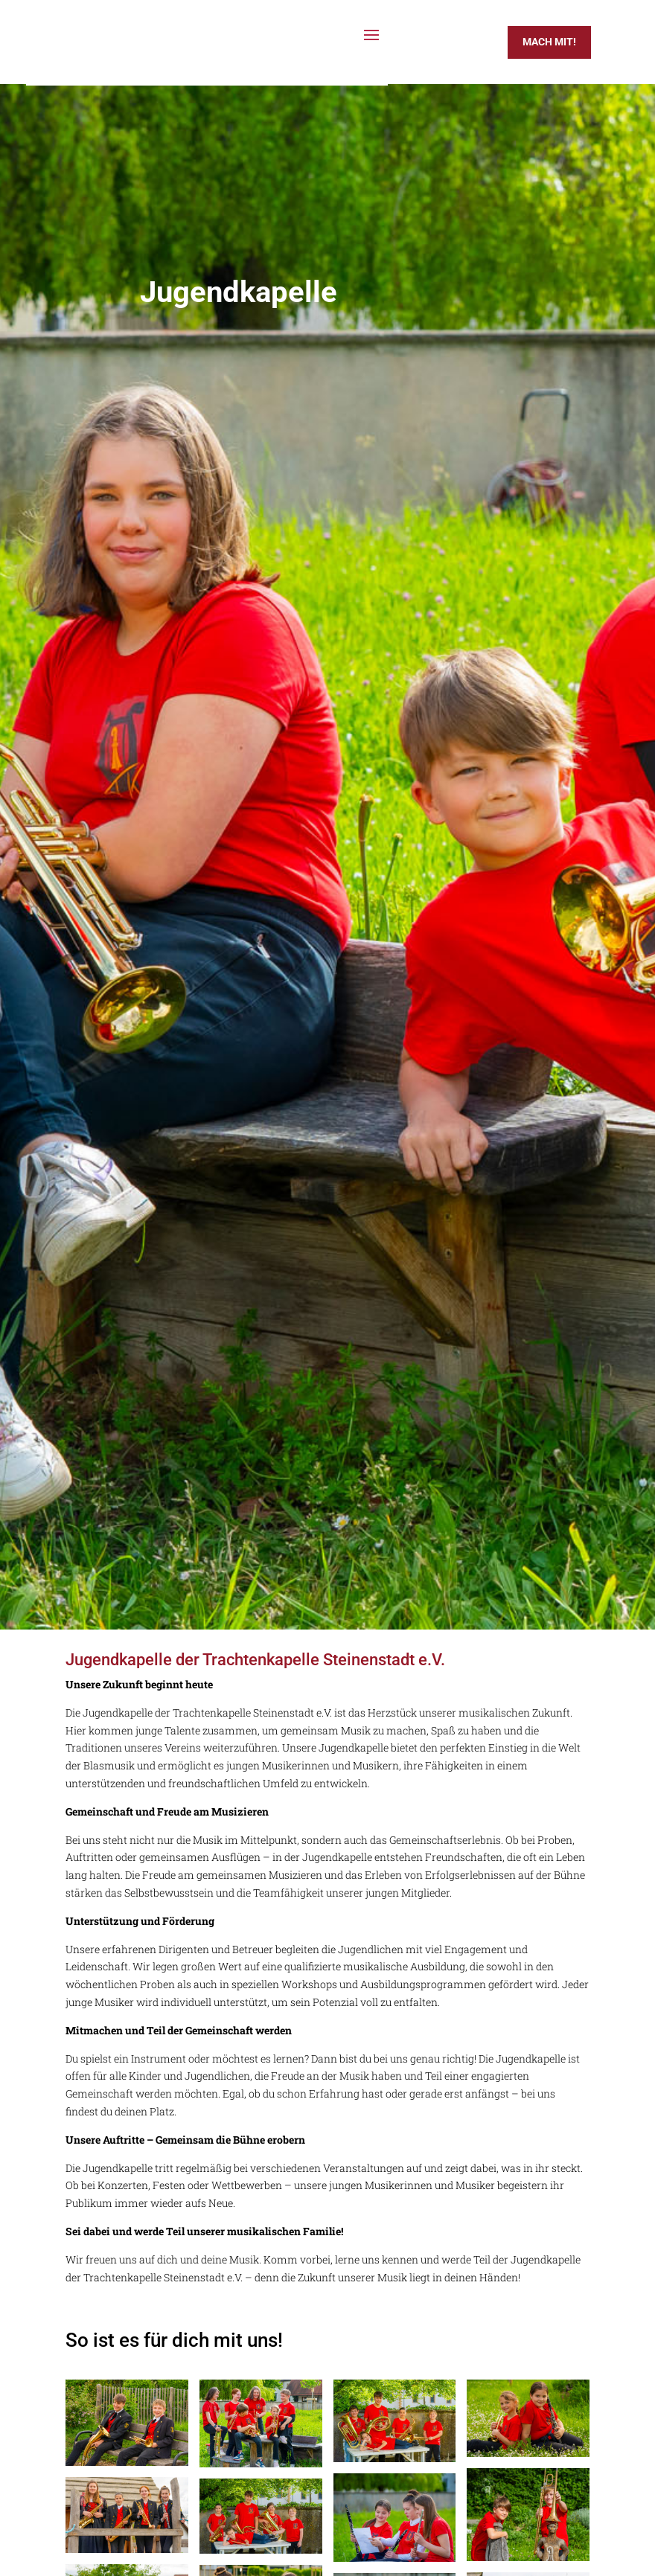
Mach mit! (549, 42)
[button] (33, 2543)
